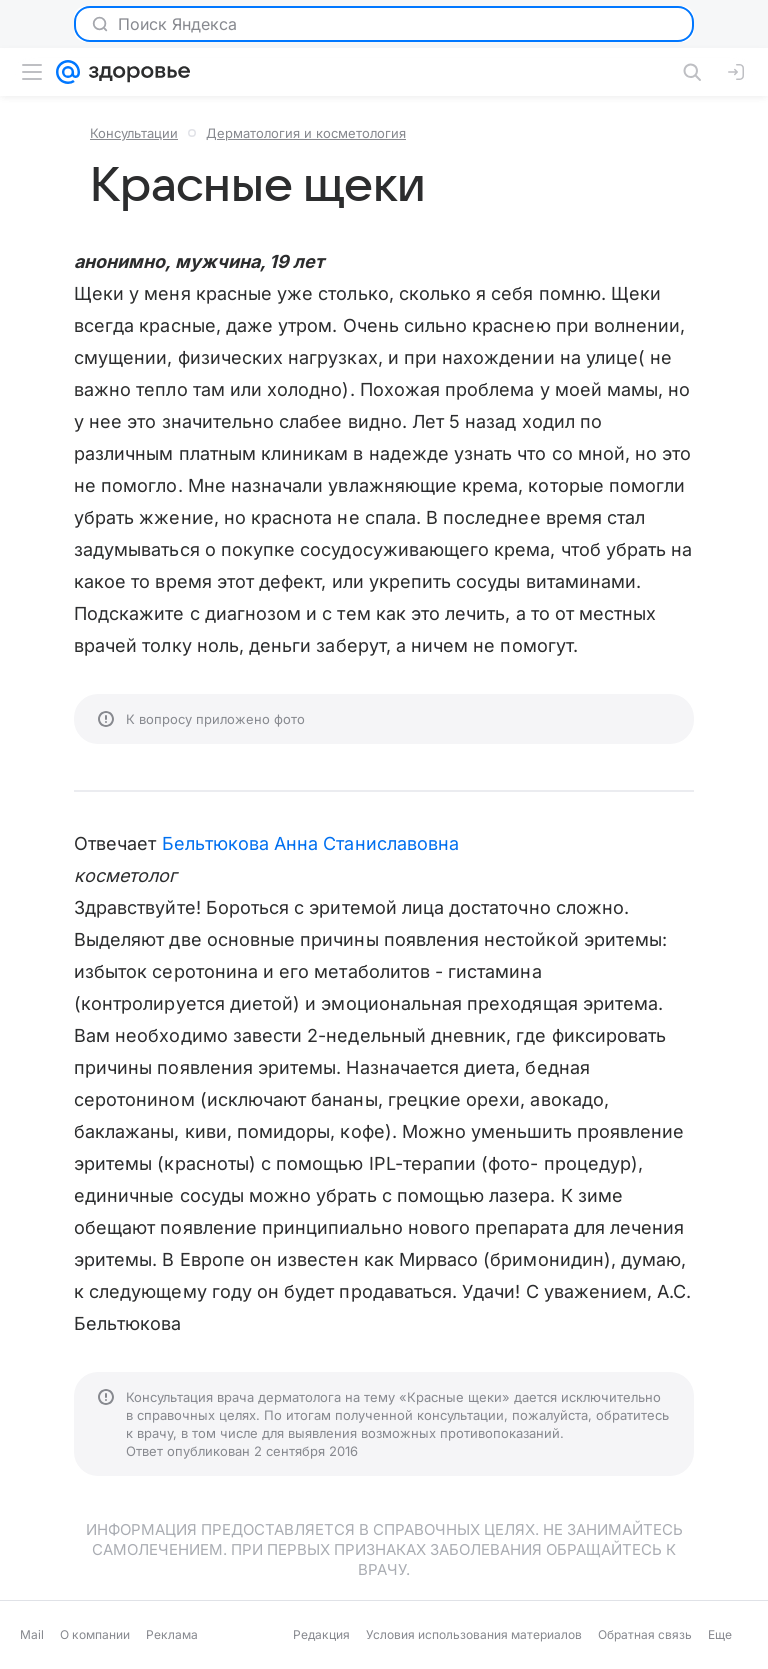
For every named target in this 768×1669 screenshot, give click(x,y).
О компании (95, 1634)
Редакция (321, 1634)
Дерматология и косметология (306, 133)
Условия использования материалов (474, 1634)
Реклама (172, 1634)
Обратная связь (645, 1634)
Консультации (134, 133)
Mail (32, 1634)
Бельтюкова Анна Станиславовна (311, 843)
